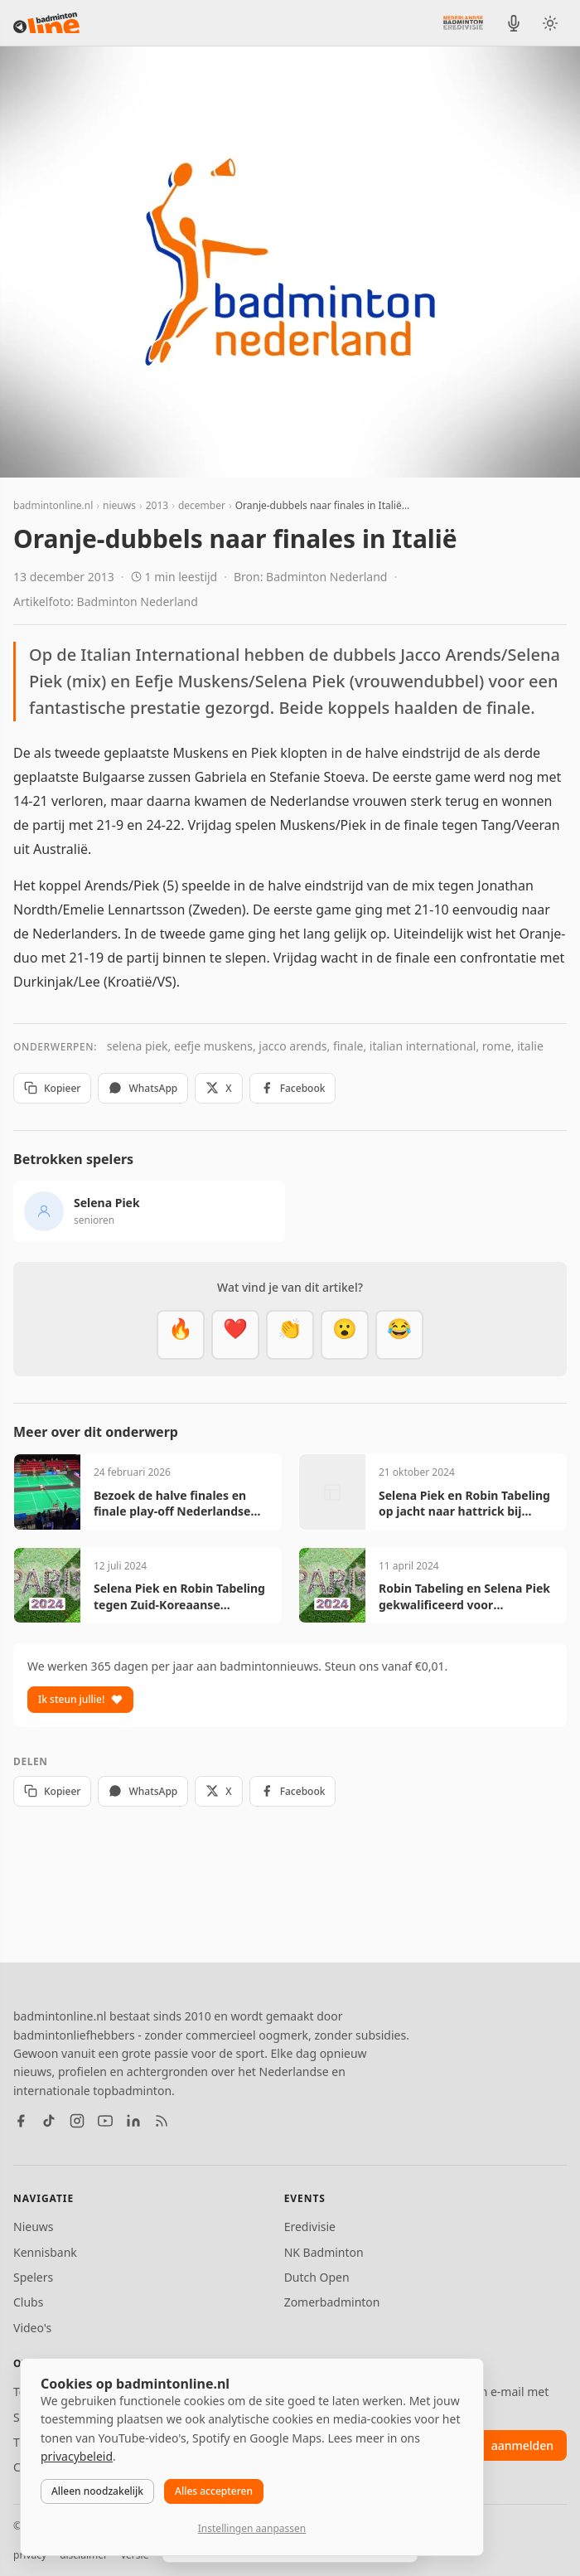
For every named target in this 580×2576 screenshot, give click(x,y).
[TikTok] (48, 2120)
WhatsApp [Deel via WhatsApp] (143, 1088)
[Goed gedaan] (290, 1335)
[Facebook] (20, 2120)
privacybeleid (77, 2456)
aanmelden (522, 2445)
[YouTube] (105, 2120)
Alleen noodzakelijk (97, 2491)
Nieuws (33, 2226)
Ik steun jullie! (80, 1699)
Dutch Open (317, 2277)
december (201, 505)
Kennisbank (45, 2252)
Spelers (33, 2277)
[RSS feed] (161, 2120)
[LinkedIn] (133, 2120)
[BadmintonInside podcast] (513, 23)
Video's (32, 2328)
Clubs (28, 2302)
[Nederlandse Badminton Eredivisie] (463, 22)
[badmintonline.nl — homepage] (46, 23)
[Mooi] (235, 1335)
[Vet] (181, 1335)
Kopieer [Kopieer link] (52, 1088)
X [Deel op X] (218, 1088)
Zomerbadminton (332, 2302)
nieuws (119, 505)
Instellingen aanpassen (252, 2528)
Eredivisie (310, 2226)
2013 (157, 505)
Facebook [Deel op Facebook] (293, 1088)
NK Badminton (324, 2252)
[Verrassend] (345, 1335)
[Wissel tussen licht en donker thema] (550, 23)
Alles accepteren (214, 2491)
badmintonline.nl (53, 505)
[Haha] (399, 1335)
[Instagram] (77, 2120)
